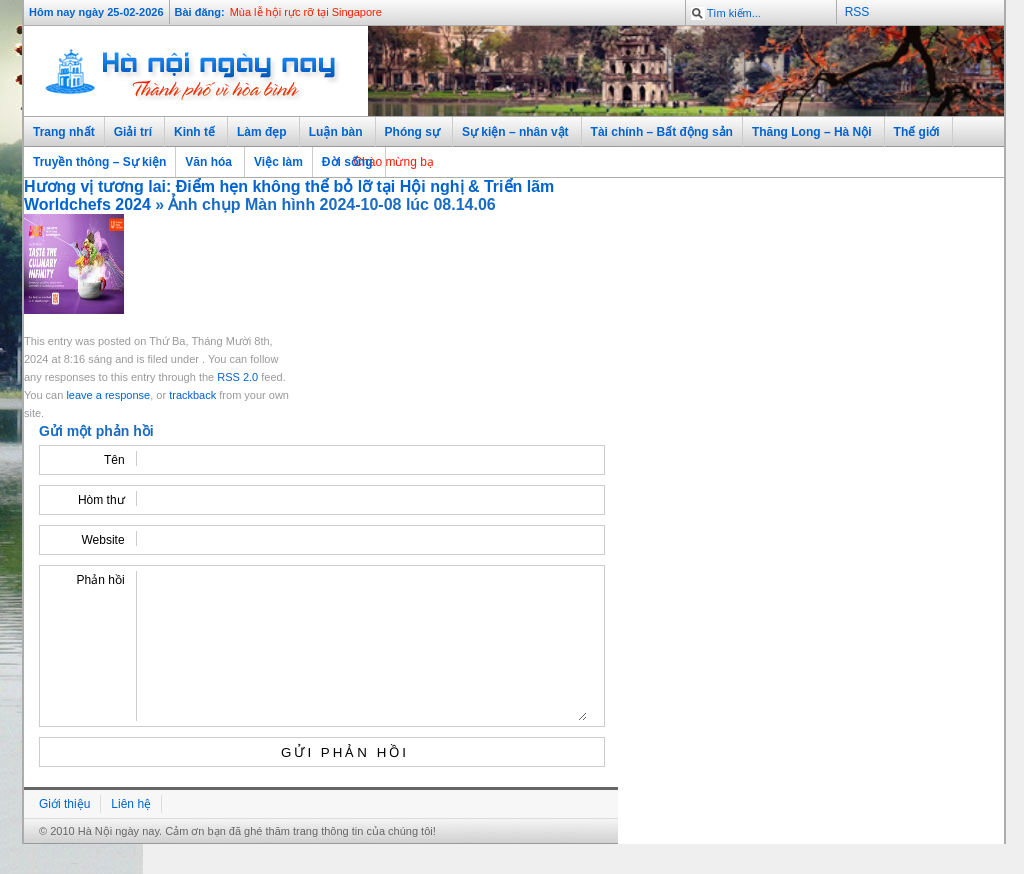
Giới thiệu (64, 834)
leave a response (108, 395)
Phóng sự (409, 132)
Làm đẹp (259, 132)
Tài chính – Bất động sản (662, 132)
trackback (192, 395)
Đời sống (344, 162)
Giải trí (130, 132)
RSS (857, 12)
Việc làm (278, 162)
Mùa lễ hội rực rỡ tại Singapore (306, 12)
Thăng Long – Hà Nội (809, 132)
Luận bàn (333, 132)
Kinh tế (191, 132)
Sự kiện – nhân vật (512, 132)
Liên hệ (131, 834)
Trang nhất (64, 132)
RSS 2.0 (237, 377)
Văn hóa (205, 162)
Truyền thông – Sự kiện (99, 162)
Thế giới (914, 132)
